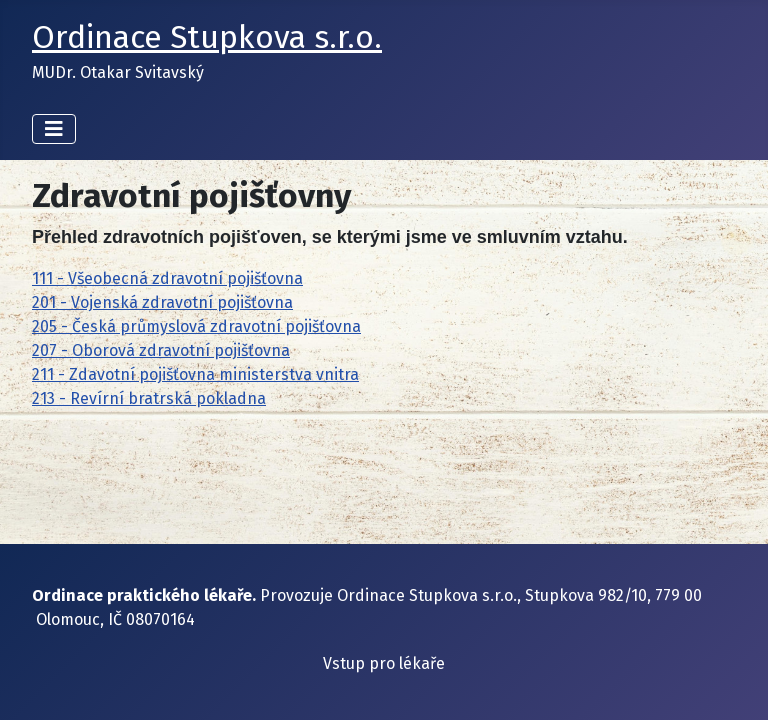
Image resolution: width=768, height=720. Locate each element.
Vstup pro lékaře (384, 663)
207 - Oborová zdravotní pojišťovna (161, 350)
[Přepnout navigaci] (54, 129)
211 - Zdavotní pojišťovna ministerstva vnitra (195, 374)
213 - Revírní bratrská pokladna (149, 398)
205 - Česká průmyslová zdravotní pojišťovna (196, 326)
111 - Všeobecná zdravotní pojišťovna (167, 278)
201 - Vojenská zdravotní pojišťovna (162, 302)
